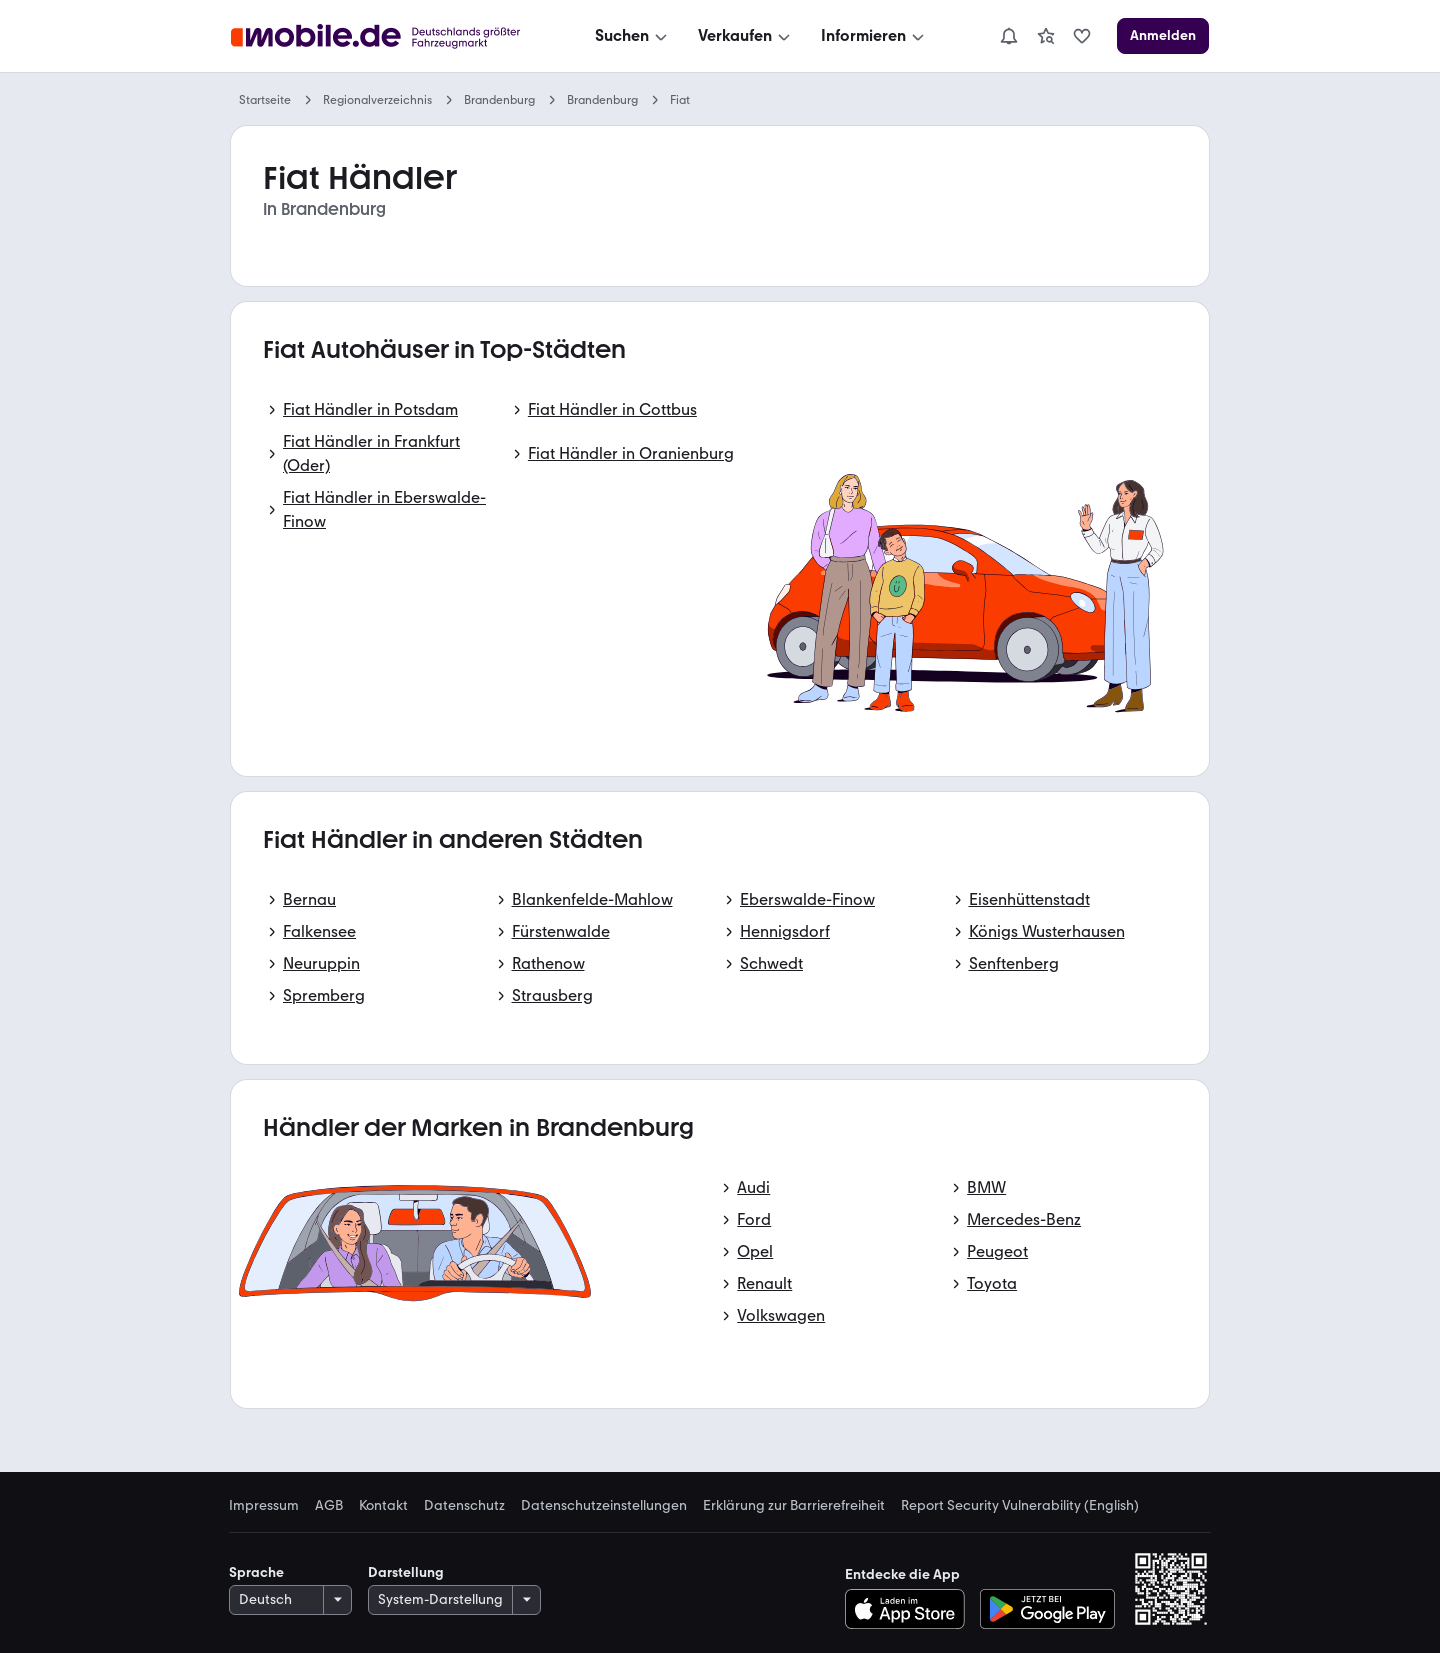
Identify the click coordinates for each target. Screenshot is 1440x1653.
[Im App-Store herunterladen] (910, 1609)
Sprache (256, 1572)
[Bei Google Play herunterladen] (1047, 1609)
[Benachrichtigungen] (1009, 36)
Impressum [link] (264, 1506)
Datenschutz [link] (464, 1506)
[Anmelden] (1163, 36)
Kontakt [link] (383, 1506)
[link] (1046, 36)
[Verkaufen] (746, 36)
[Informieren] (874, 36)
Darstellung (406, 1572)
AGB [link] (329, 1506)
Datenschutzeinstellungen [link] (604, 1506)
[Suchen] (633, 36)
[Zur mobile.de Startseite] (381, 36)
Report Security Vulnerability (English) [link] (1020, 1506)
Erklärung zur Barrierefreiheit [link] (794, 1506)
